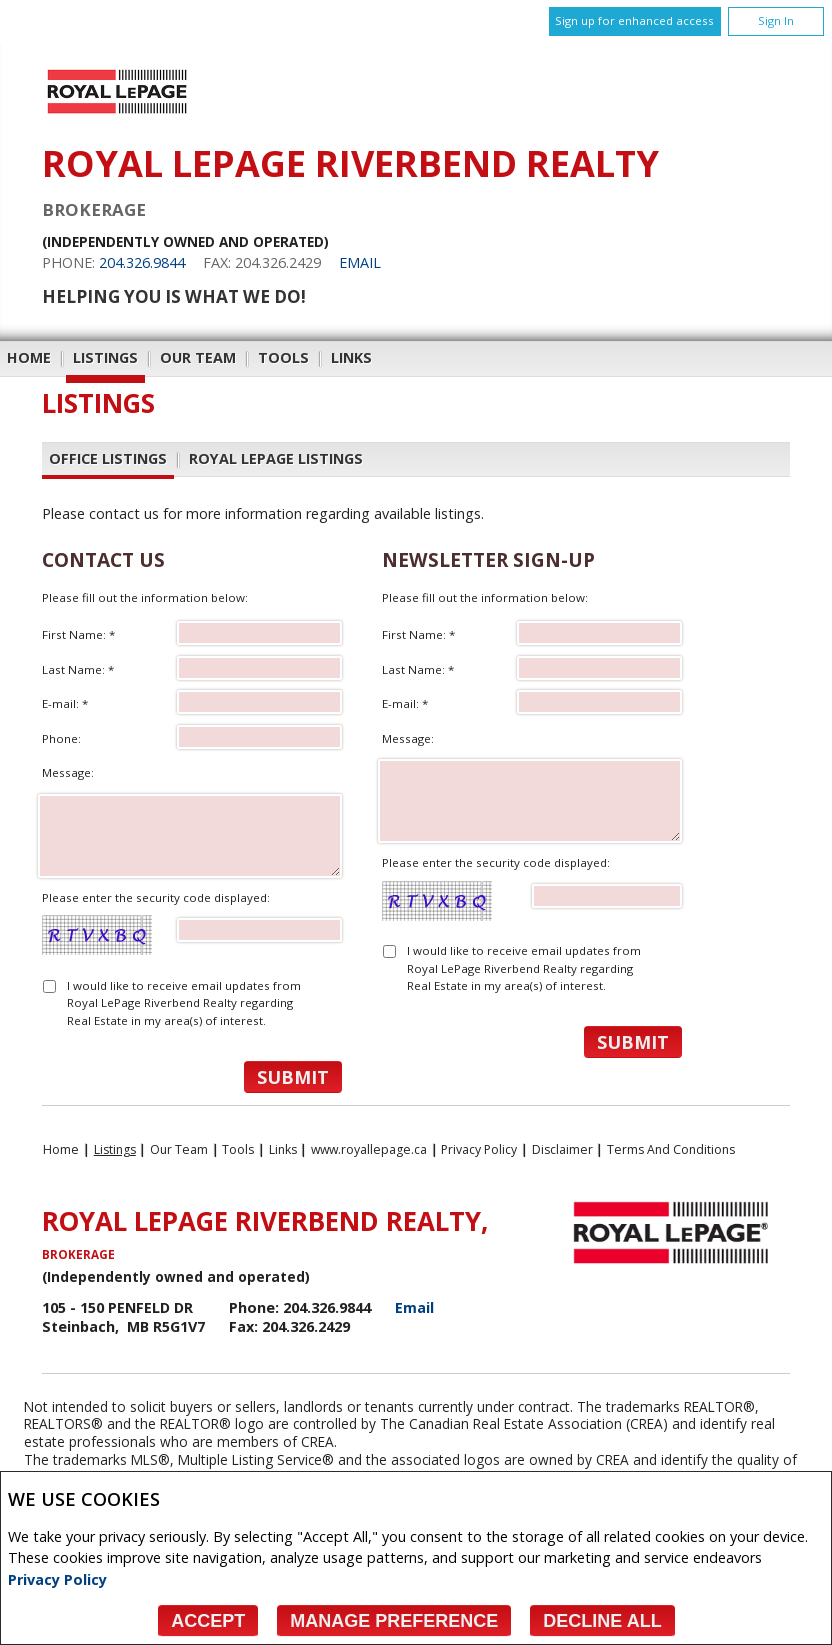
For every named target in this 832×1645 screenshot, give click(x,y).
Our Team (198, 357)
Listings (105, 357)
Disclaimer (562, 1149)
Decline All (602, 1621)
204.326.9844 (142, 262)
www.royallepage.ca (369, 1149)
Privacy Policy (57, 1579)
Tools (283, 357)
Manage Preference (394, 1621)
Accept (208, 1621)
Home (29, 357)
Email (360, 262)
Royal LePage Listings (276, 458)
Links (351, 357)
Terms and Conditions (671, 1149)
